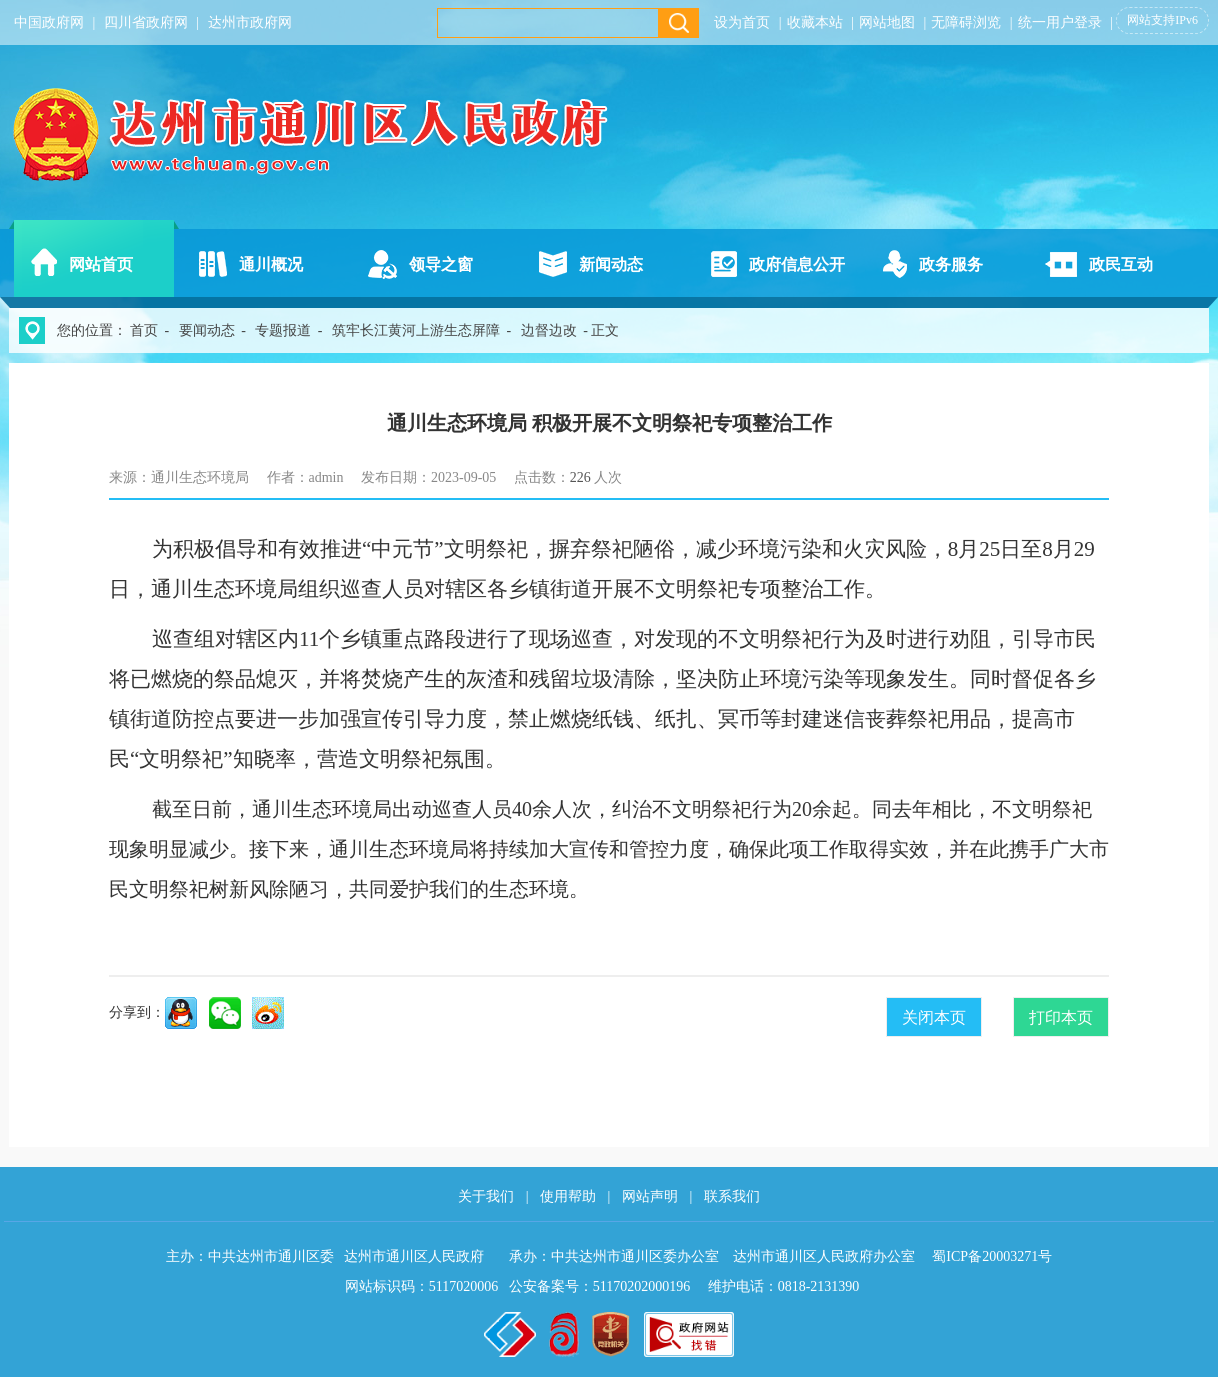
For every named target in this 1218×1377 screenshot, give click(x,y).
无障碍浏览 (966, 22)
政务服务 (951, 264)
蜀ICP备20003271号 (992, 1256)
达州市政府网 (250, 22)
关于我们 (486, 1196)
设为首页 (742, 22)
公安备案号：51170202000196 (599, 1286)
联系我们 (732, 1196)
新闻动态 (611, 264)
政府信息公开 (797, 264)
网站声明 (650, 1196)
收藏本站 (815, 22)
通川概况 (271, 264)
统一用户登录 (1060, 22)
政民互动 (1121, 264)
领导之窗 (441, 264)
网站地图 (887, 22)
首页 (144, 330)
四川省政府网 (146, 22)
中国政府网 (49, 22)
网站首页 (101, 264)
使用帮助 (568, 1196)
